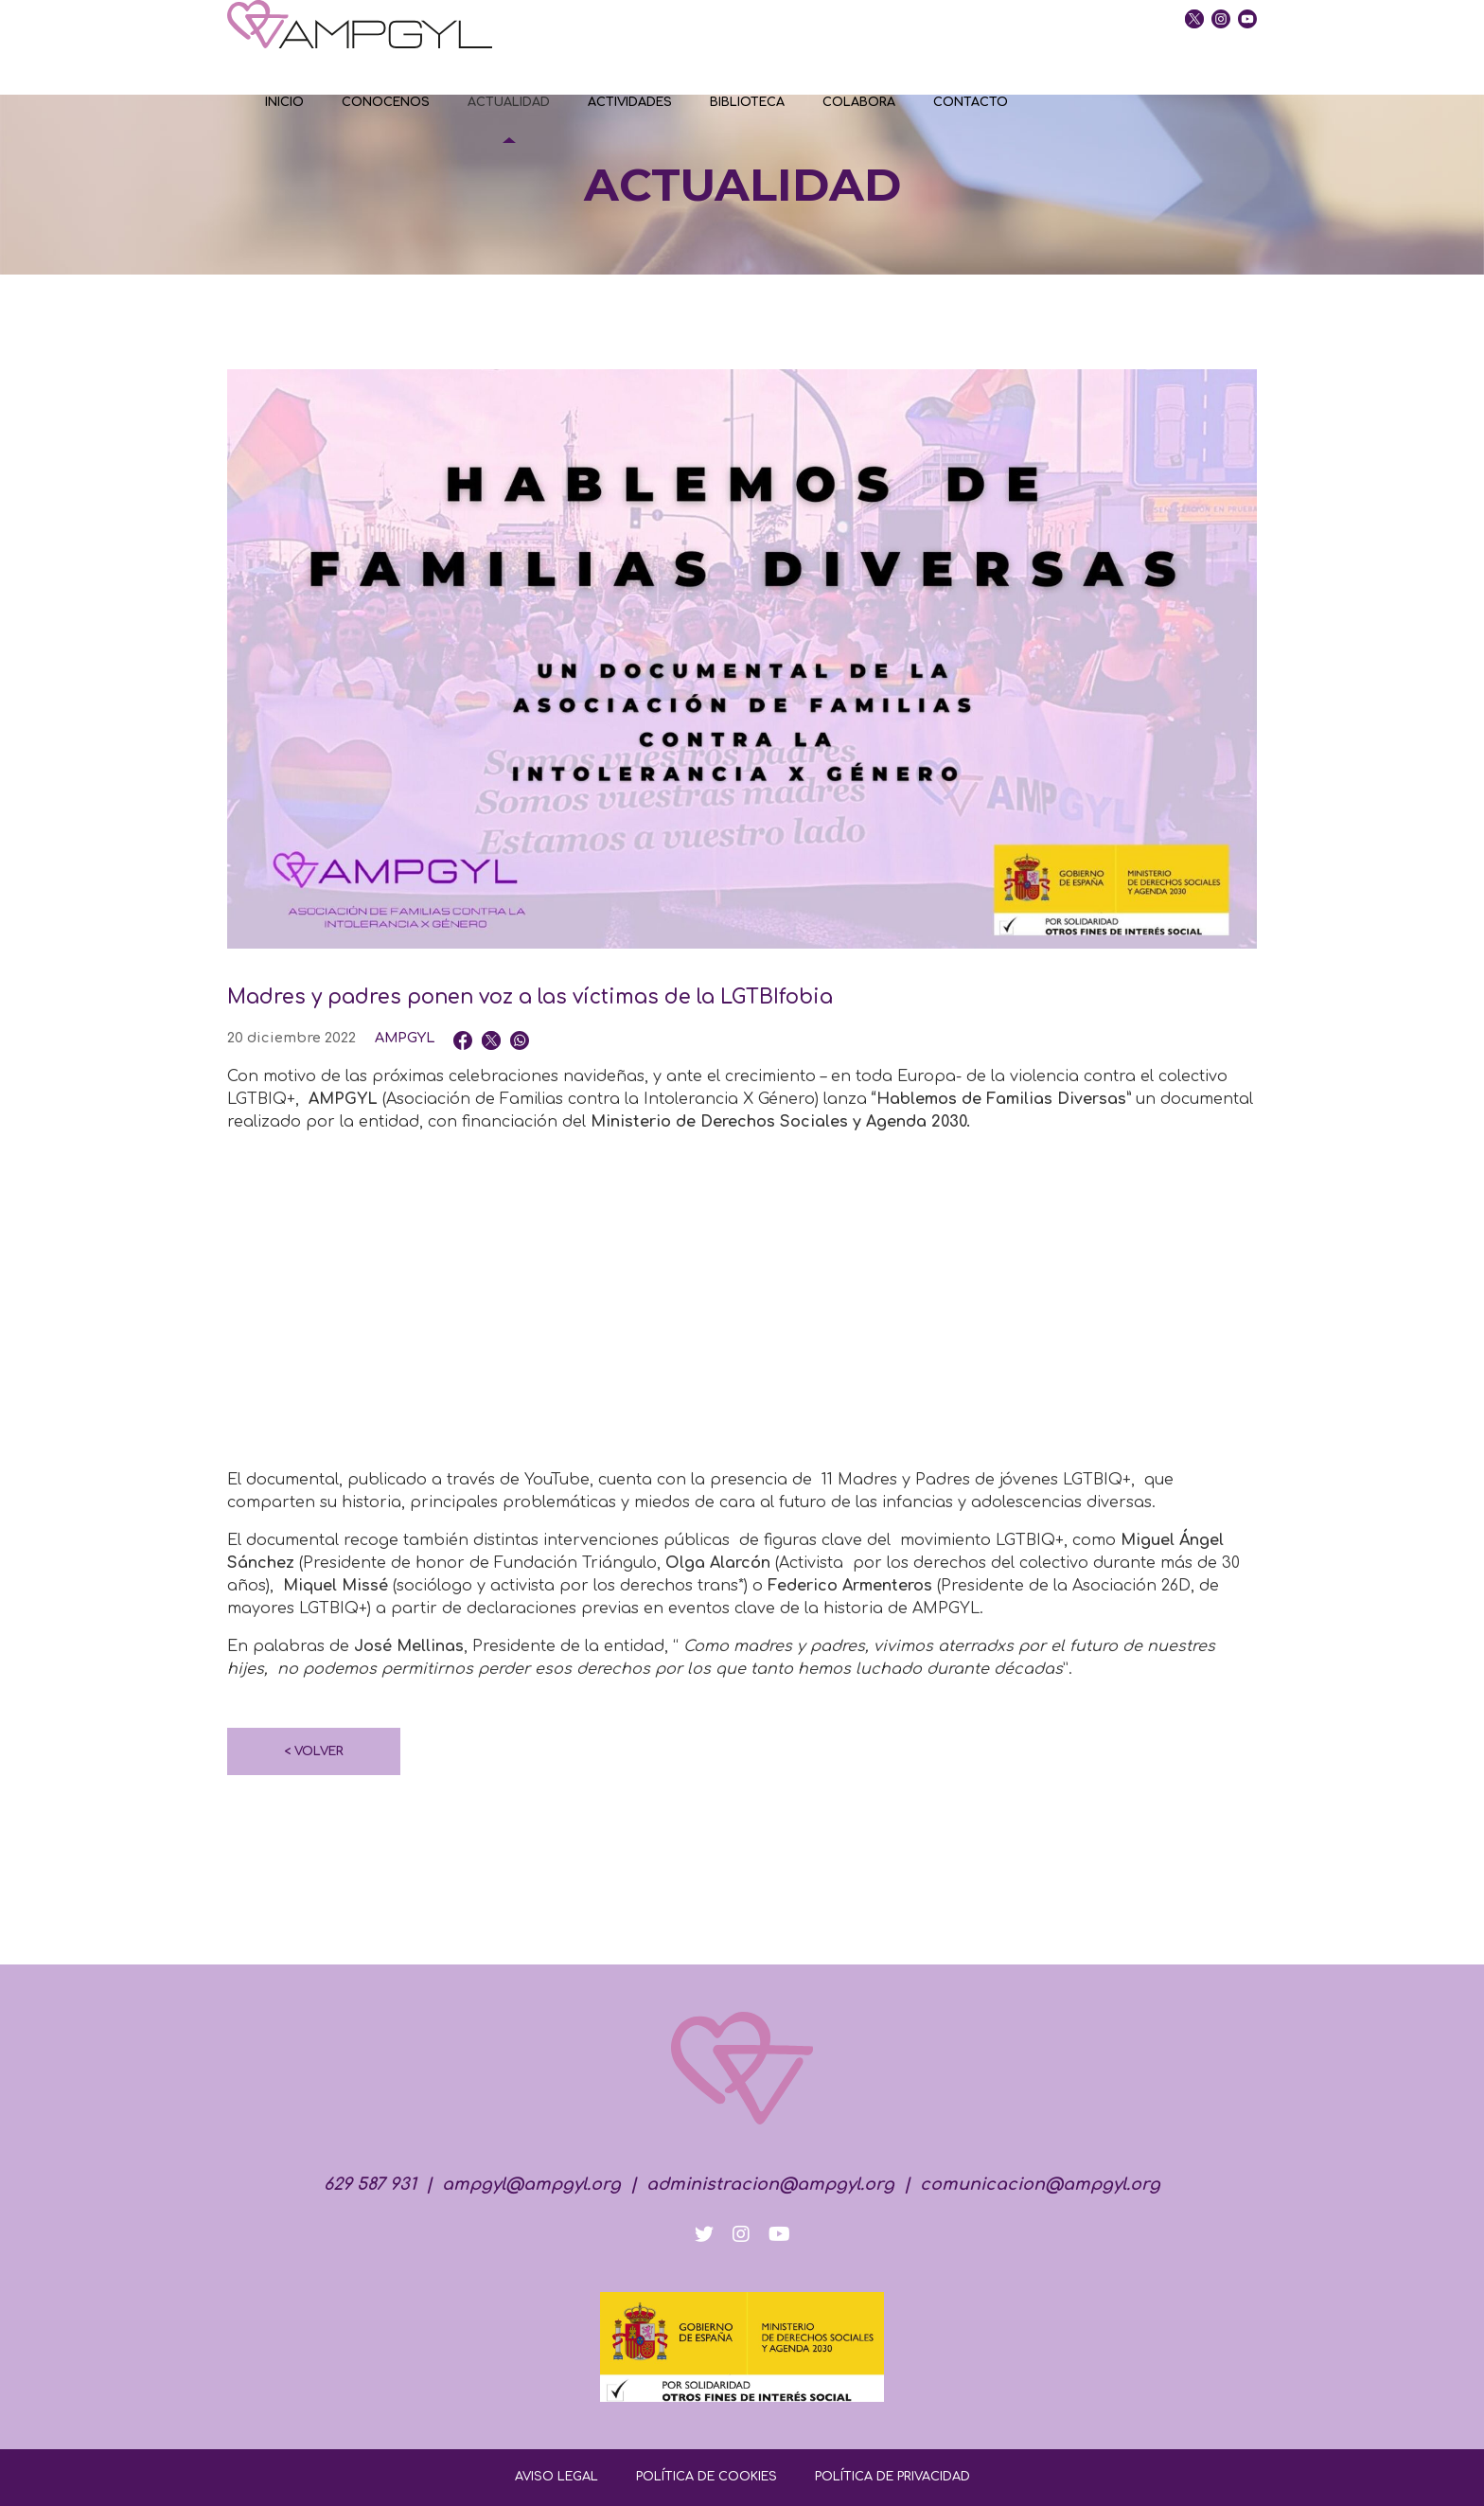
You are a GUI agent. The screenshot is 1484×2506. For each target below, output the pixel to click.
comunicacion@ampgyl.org (1040, 2184)
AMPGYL (404, 1037)
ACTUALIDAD (509, 102)
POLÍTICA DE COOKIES (706, 2476)
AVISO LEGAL (556, 2476)
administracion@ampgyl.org (770, 2184)
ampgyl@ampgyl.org (531, 2184)
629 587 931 (370, 2184)
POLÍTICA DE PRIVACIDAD (892, 2476)
